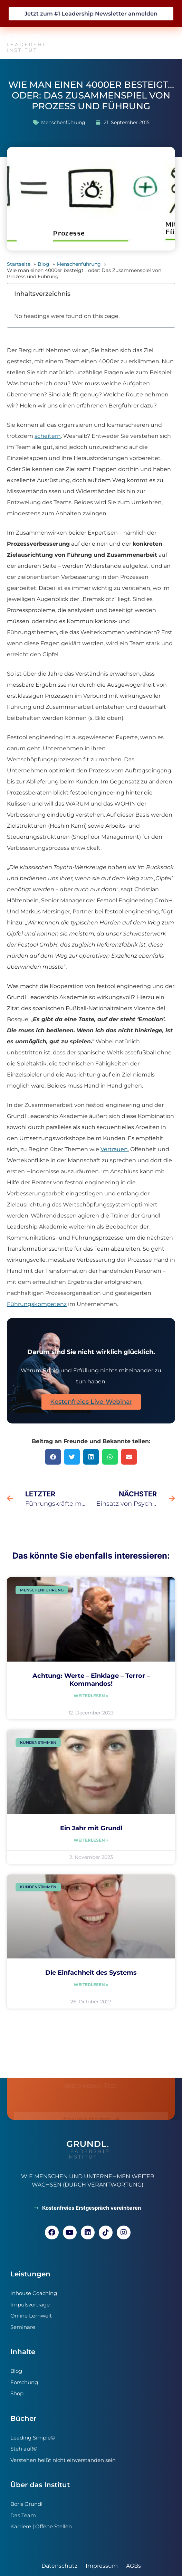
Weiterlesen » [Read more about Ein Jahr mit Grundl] (91, 1840)
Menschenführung (63, 122)
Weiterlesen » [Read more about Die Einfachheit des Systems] (91, 1984)
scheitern (48, 436)
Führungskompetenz (37, 1304)
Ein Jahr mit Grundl (91, 1828)
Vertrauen (114, 1149)
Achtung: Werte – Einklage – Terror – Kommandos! (91, 1679)
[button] (167, 43)
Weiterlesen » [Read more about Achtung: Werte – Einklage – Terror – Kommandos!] (91, 1695)
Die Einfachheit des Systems (91, 1972)
